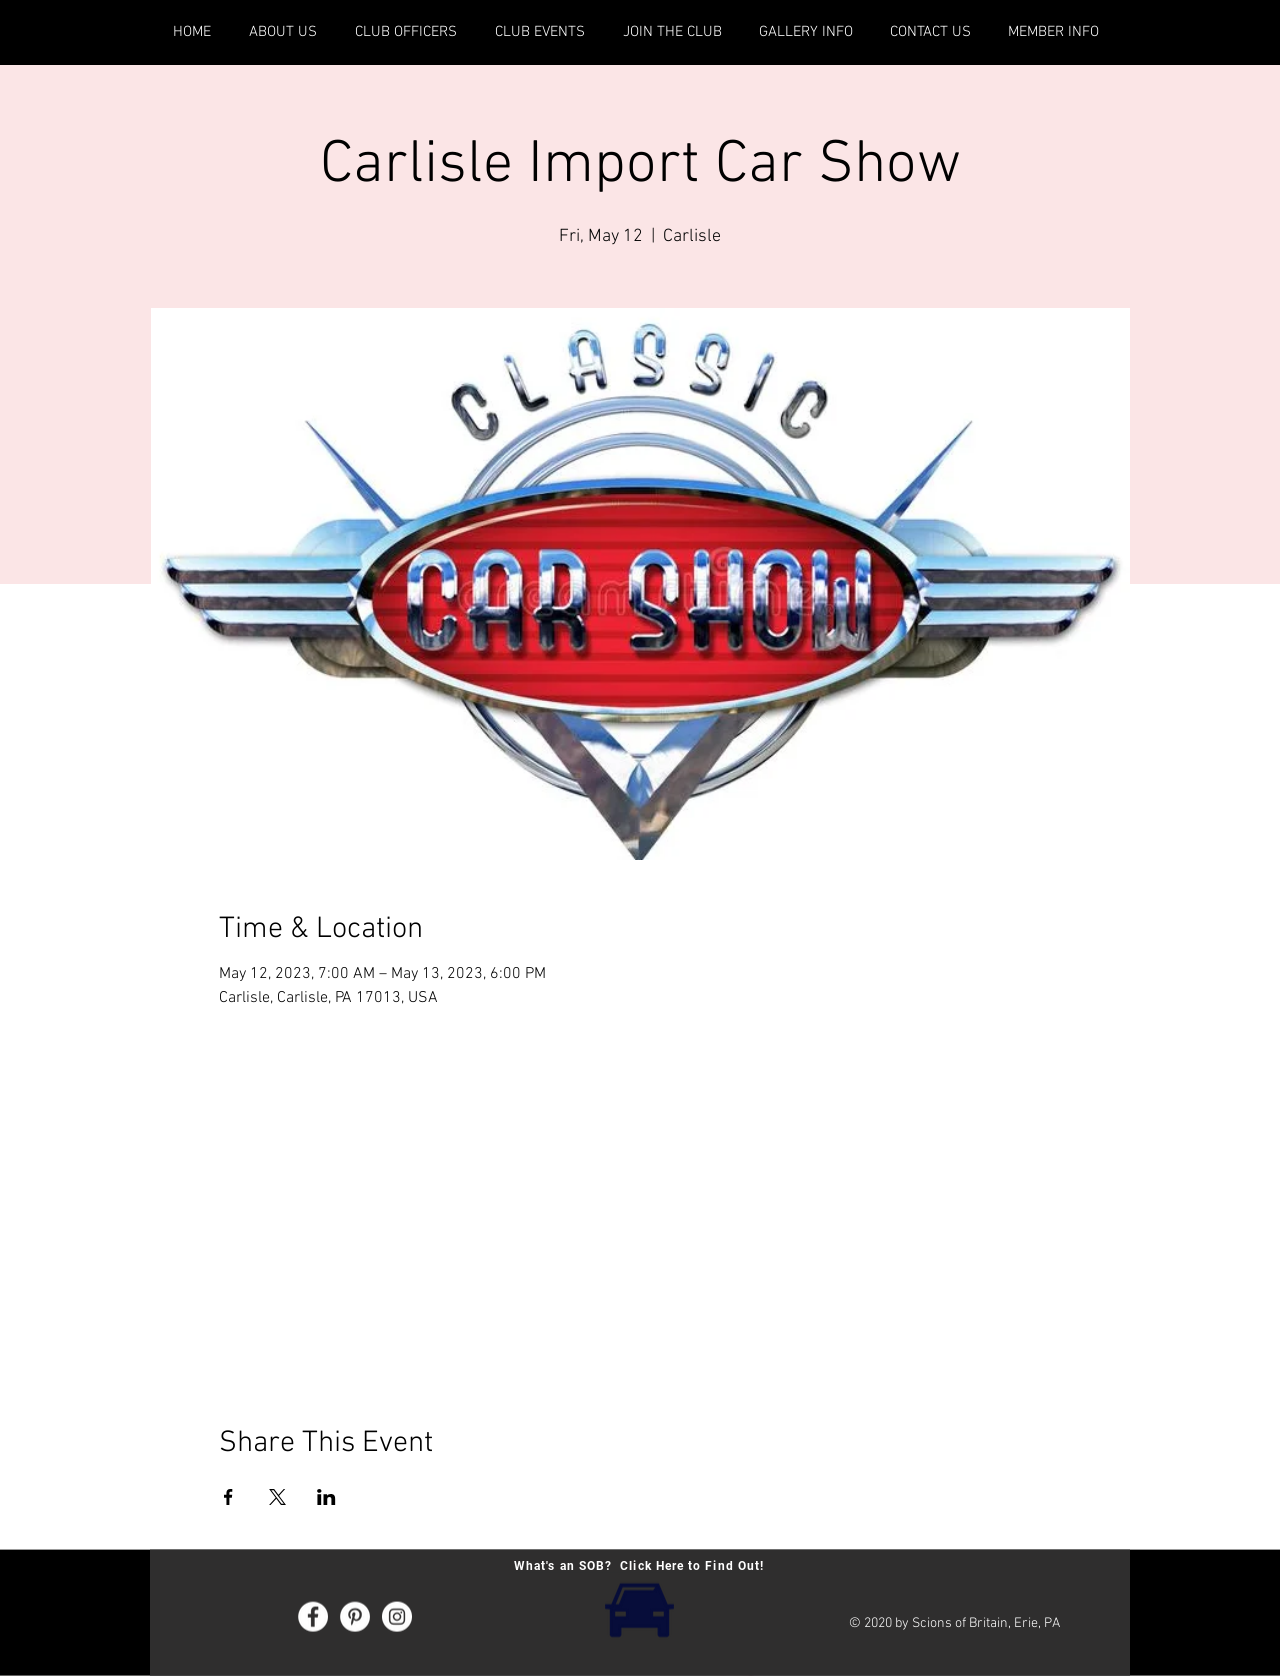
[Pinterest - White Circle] (355, 1617)
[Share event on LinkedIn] (326, 1497)
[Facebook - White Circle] (313, 1617)
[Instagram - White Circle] (397, 1617)
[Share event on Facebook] (228, 1497)
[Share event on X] (277, 1497)
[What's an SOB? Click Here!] (639, 1608)
